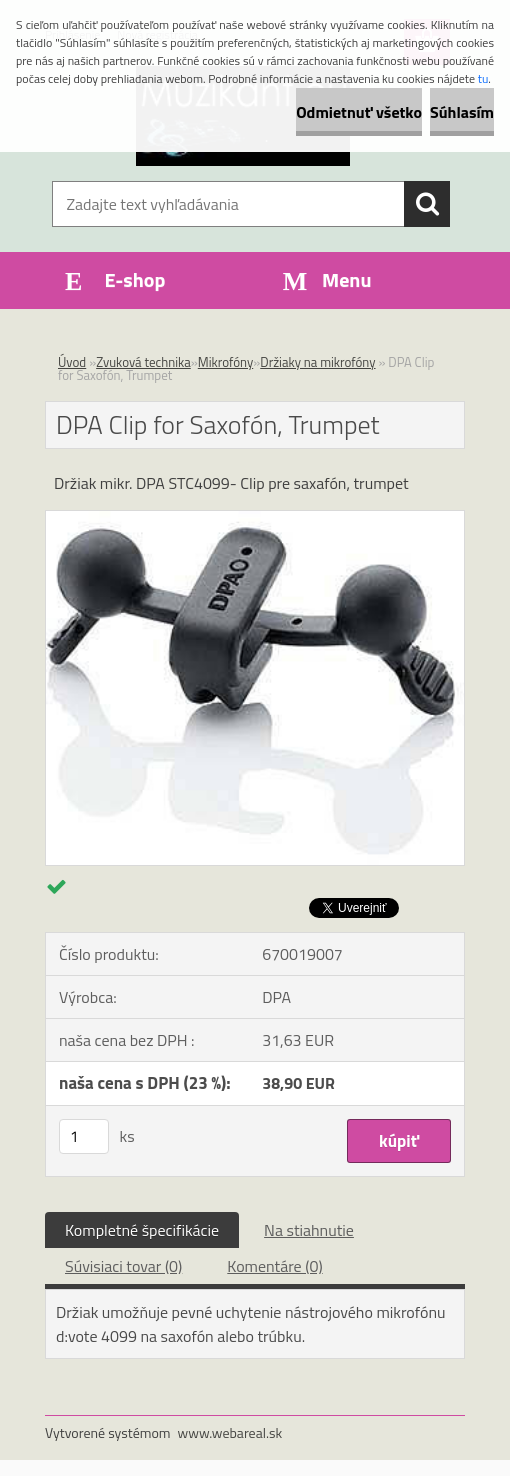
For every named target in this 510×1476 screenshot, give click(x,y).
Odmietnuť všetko (359, 112)
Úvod (72, 362)
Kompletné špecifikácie (142, 1230)
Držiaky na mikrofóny (317, 362)
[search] (427, 204)
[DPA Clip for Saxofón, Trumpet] (255, 519)
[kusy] (84, 1136)
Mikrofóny (225, 362)
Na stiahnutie (309, 1230)
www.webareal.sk (230, 1432)
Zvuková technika (143, 362)
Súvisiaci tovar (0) (123, 1266)
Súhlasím (462, 112)
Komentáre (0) (274, 1266)
